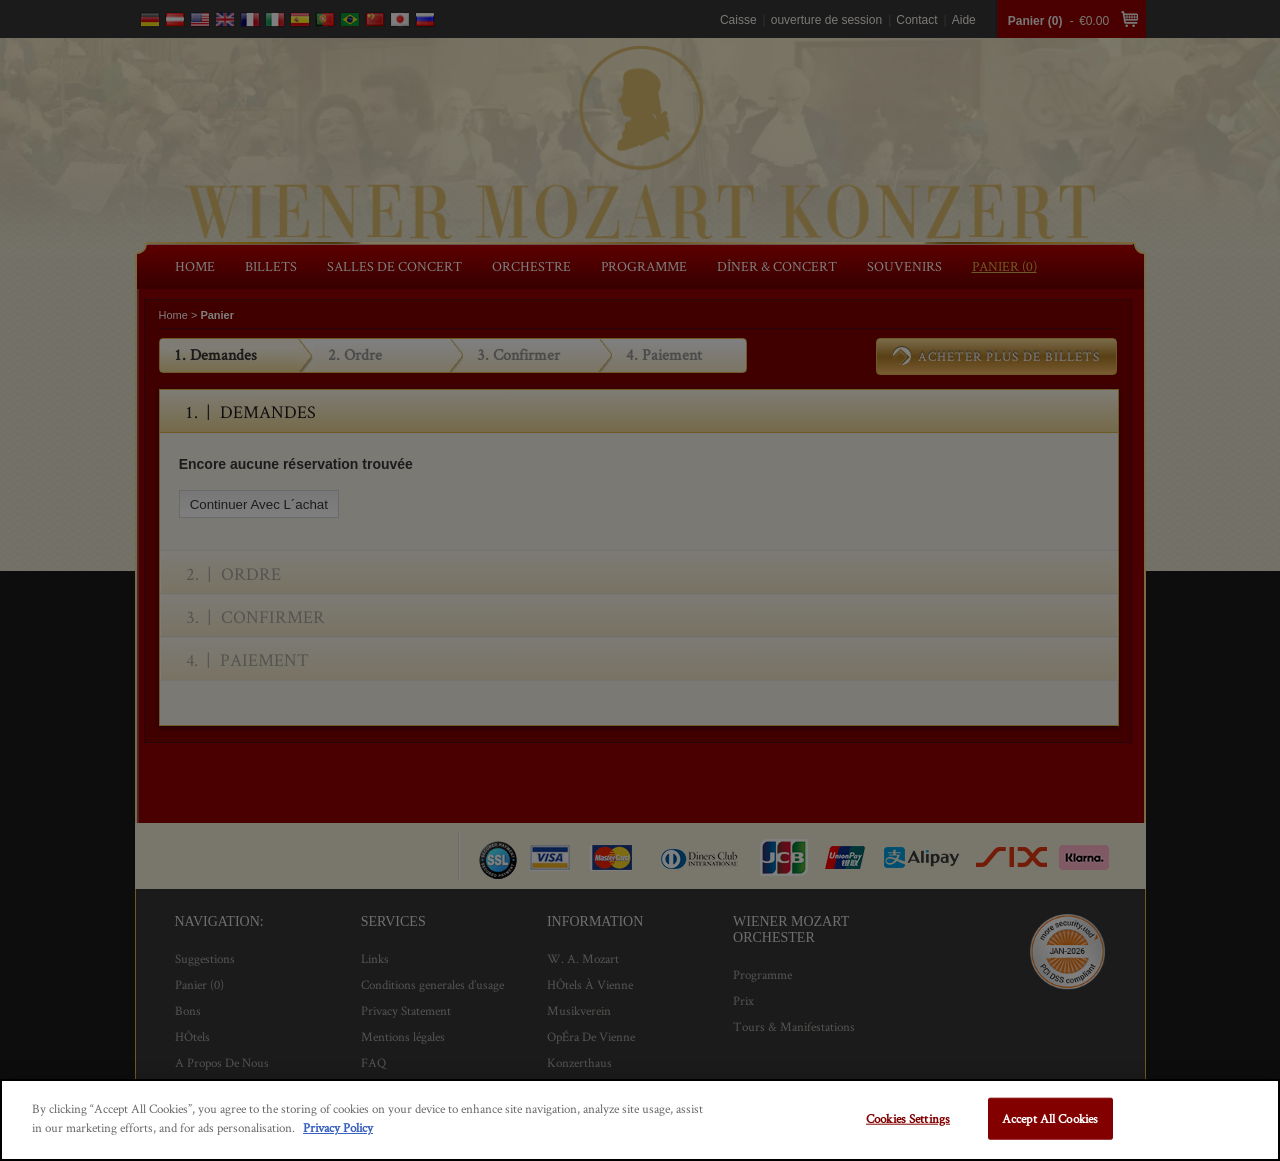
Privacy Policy (338, 1127)
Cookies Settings (908, 1118)
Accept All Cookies (1050, 1118)
